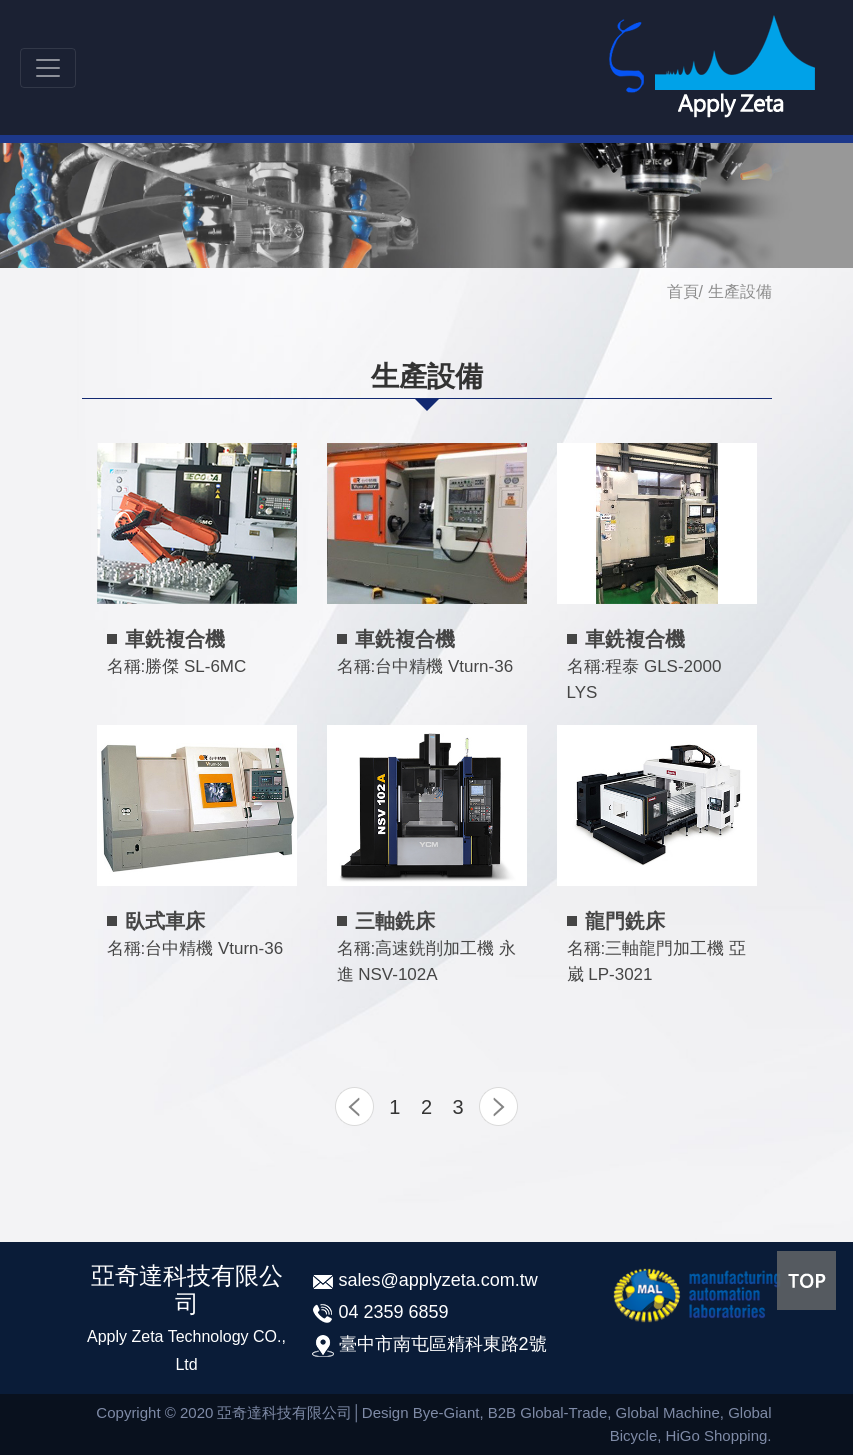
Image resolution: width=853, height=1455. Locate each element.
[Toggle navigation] (48, 68)
